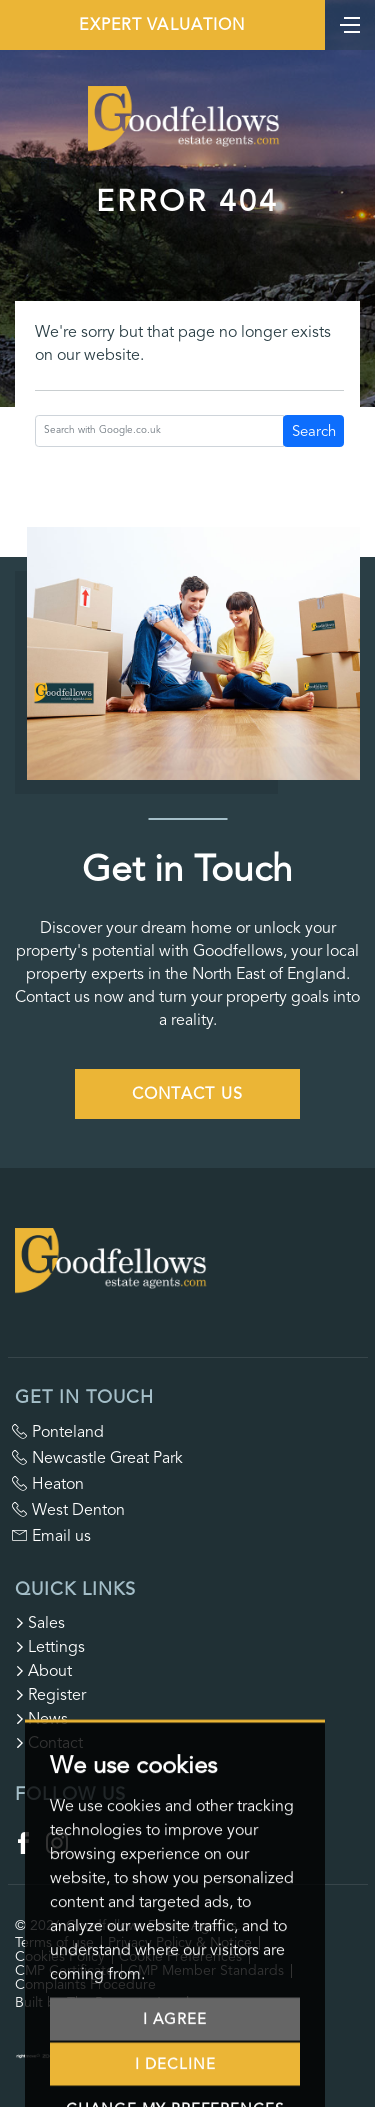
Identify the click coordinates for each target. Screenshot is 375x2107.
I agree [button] (175, 2052)
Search (314, 431)
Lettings (50, 1647)
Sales (40, 1623)
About (43, 1671)
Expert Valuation (162, 25)
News (41, 1719)
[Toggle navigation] (350, 23)
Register (50, 1695)
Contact (49, 1743)
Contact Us (188, 1094)
